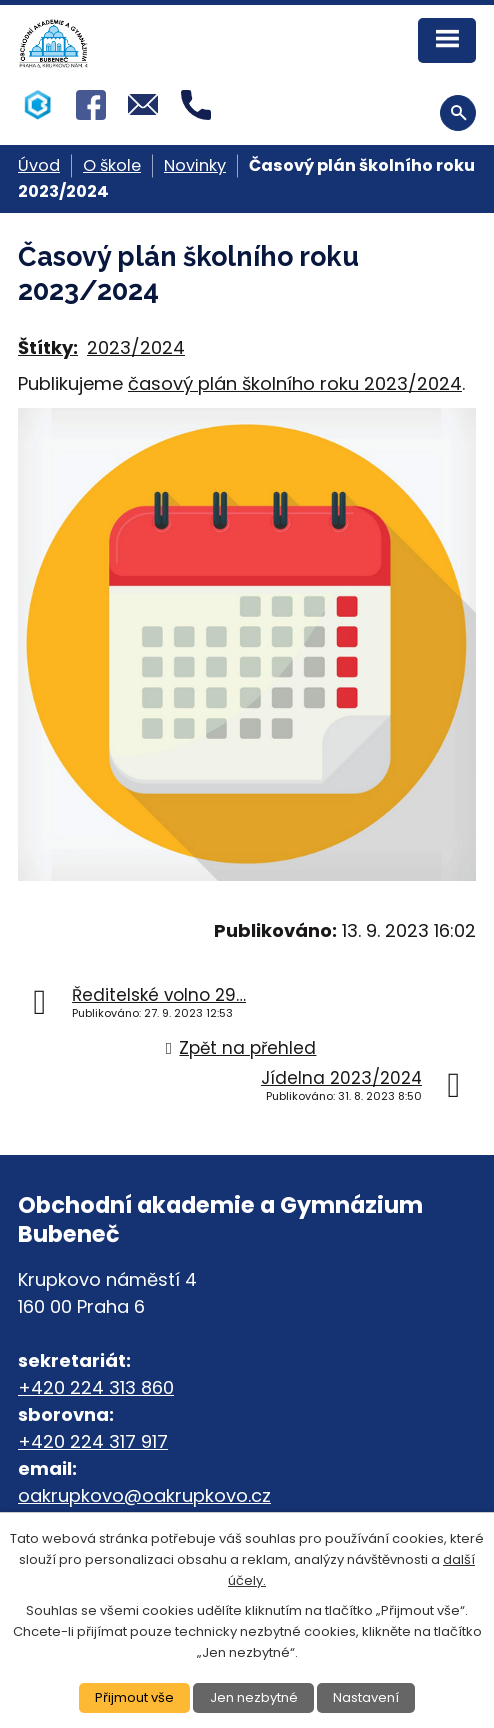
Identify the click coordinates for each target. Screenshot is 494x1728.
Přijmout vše (134, 1697)
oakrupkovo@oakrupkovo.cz (144, 1495)
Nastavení (366, 1697)
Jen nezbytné (254, 1697)
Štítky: (48, 347)
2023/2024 (136, 347)
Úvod (39, 165)
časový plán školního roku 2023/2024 (295, 383)
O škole (112, 165)
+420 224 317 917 (93, 1441)
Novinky (195, 165)
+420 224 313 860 (96, 1387)
